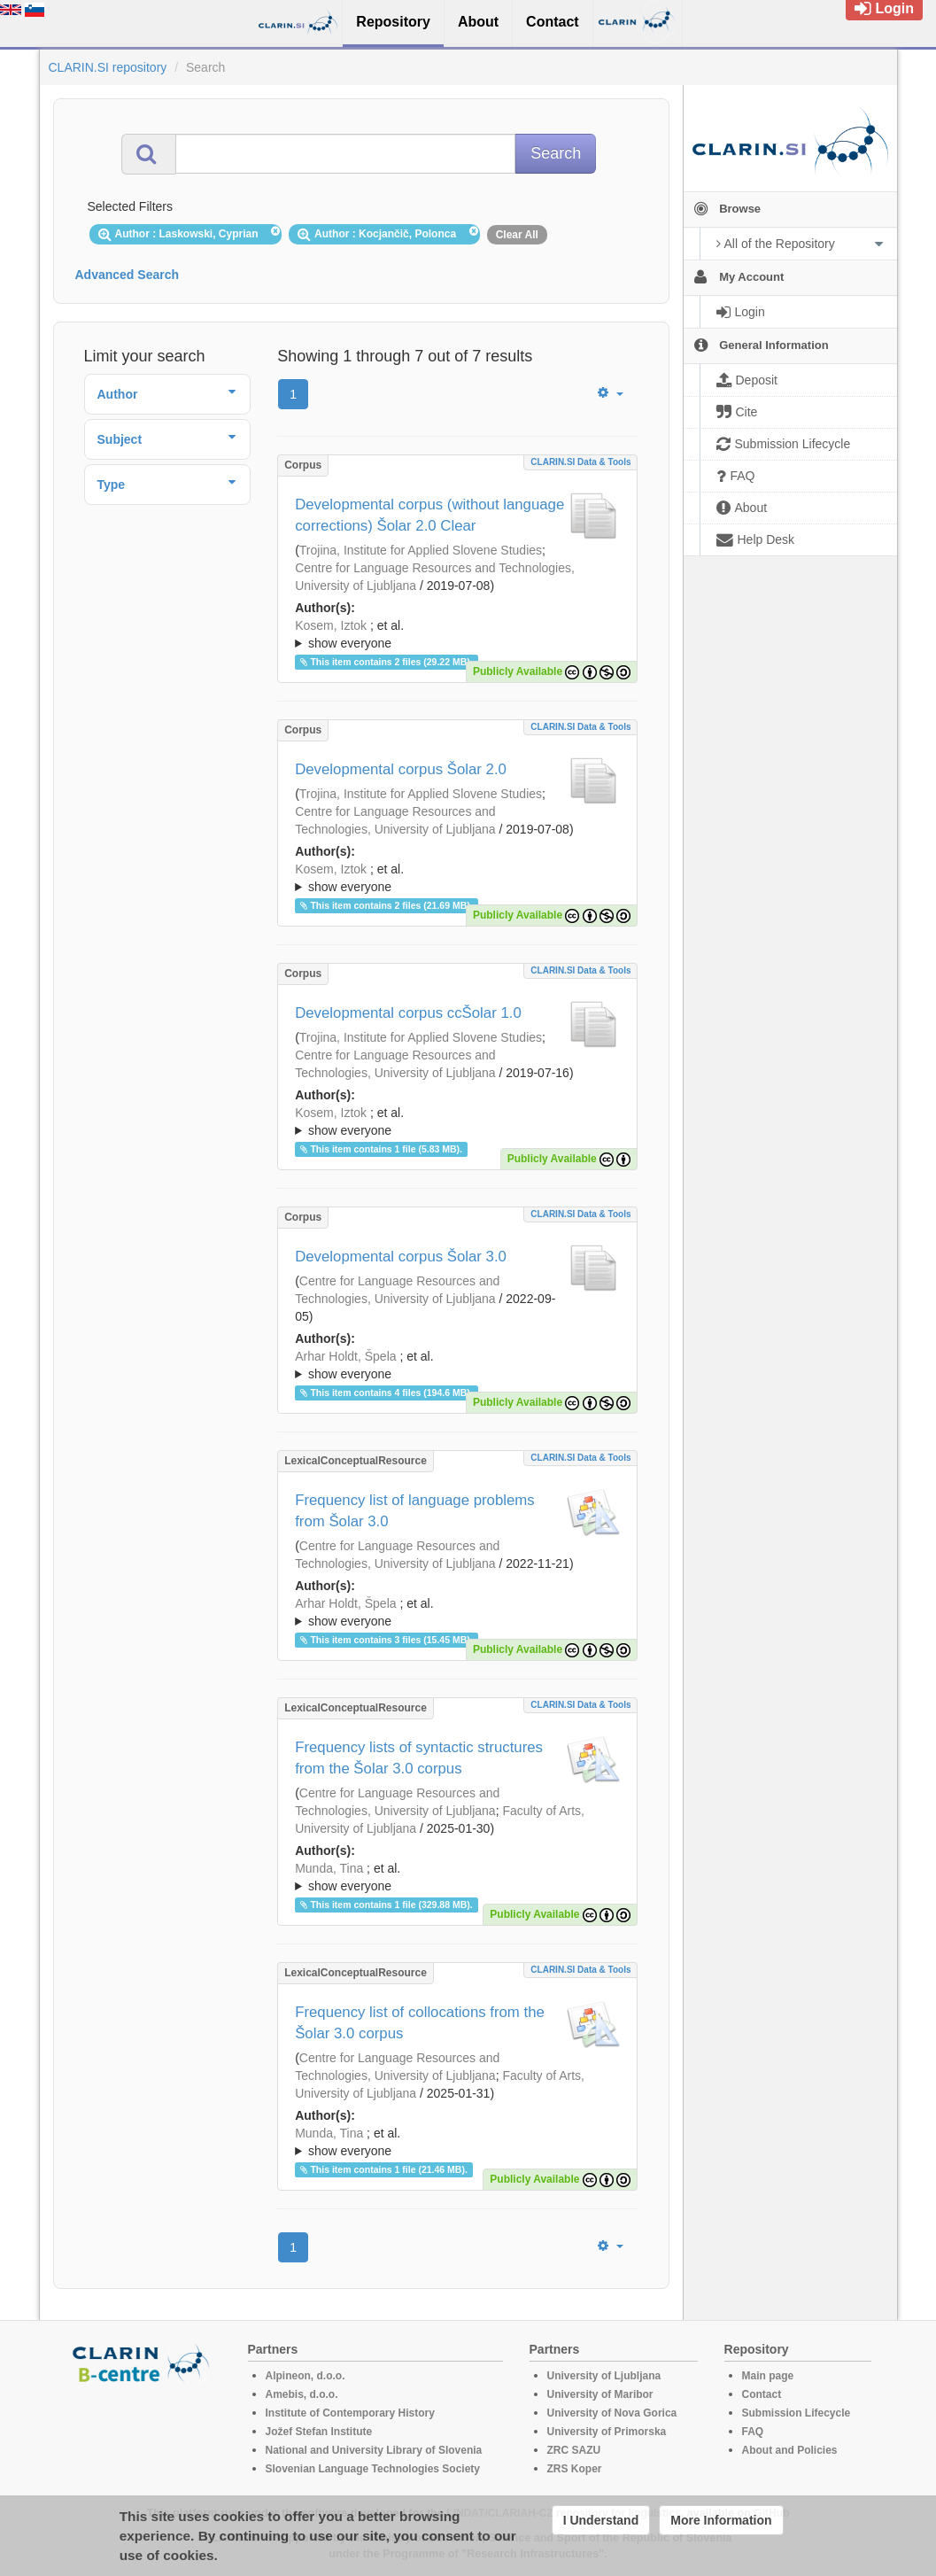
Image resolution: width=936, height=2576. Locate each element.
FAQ (753, 2431)
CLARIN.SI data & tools (580, 462)
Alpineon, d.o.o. (305, 2376)
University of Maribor (600, 2394)
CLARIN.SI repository (108, 67)
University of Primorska (607, 2431)
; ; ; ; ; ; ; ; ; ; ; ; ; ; (457, 1612)
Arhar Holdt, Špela (345, 1356)
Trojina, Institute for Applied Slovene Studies (420, 550)
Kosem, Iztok (331, 625)
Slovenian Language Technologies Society (373, 2469)
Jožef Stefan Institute (319, 2431)
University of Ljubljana (604, 2376)
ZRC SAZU (574, 2450)
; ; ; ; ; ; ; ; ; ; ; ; (457, 878)
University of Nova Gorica (612, 2413)
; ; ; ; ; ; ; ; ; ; (457, 634)
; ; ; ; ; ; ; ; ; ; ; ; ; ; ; (457, 1877)
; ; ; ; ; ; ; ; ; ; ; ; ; (457, 1365)
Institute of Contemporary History (350, 2413)
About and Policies (790, 2450)
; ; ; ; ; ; (457, 1121)
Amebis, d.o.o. (302, 2394)
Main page (768, 2376)
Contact (762, 2394)
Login (884, 8)
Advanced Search (127, 275)
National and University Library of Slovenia (374, 2450)
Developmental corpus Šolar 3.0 (401, 1256)
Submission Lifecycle (796, 2413)
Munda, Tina (329, 1868)
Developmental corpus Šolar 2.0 (401, 769)
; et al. (457, 635)
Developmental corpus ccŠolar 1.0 (408, 1013)
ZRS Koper (574, 2469)
